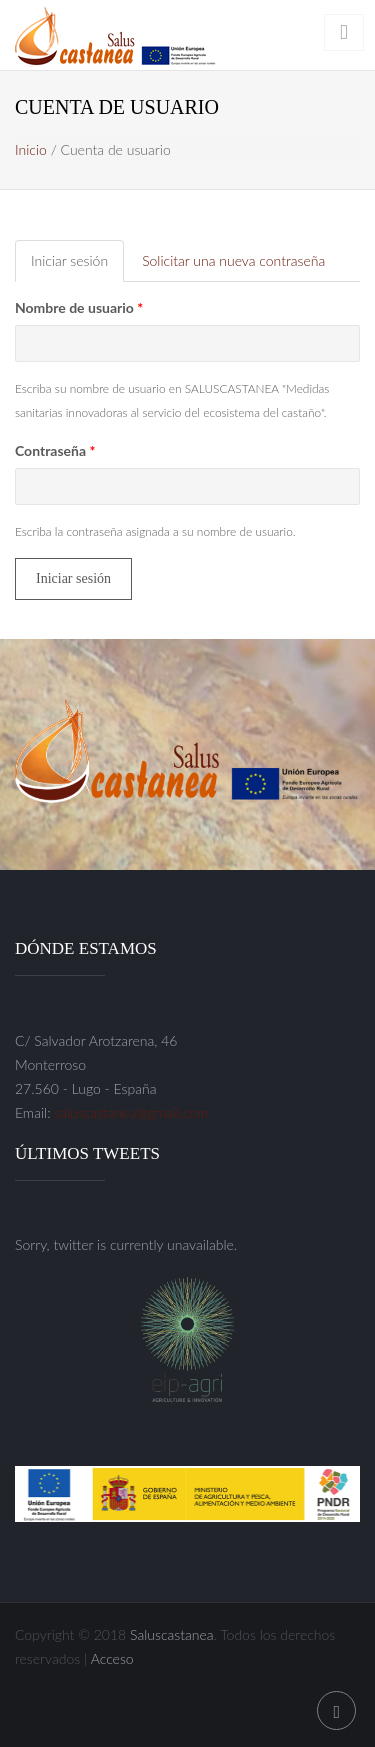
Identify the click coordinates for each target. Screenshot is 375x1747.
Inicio (31, 149)
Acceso (112, 1658)
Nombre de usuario (79, 307)
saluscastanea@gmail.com (131, 1112)
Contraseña (55, 450)
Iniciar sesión (77, 266)
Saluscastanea (172, 1634)
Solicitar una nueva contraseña (233, 260)
